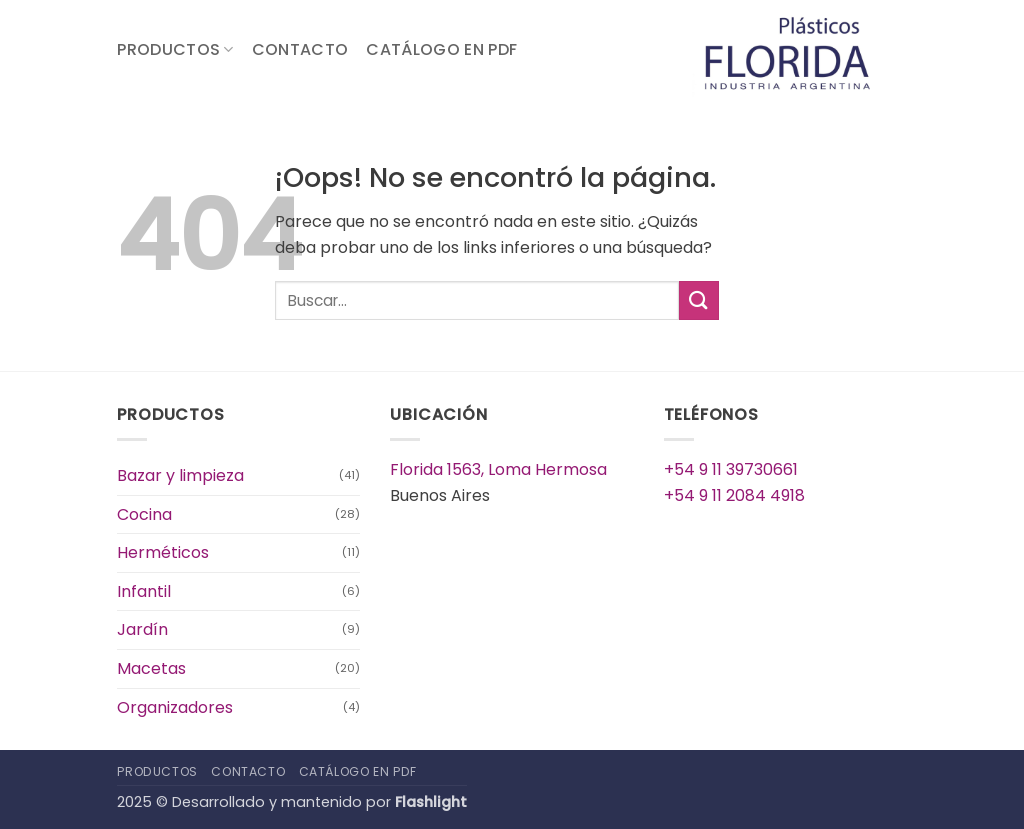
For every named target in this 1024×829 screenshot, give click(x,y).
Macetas (151, 668)
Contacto (300, 49)
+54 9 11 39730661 (731, 469)
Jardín (142, 629)
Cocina (144, 514)
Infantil (144, 591)
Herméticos (163, 552)
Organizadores (175, 707)
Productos (175, 49)
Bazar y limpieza (180, 475)
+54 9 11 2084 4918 (734, 495)
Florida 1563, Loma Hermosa (498, 469)
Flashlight (431, 802)
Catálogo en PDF (441, 49)
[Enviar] (699, 300)
